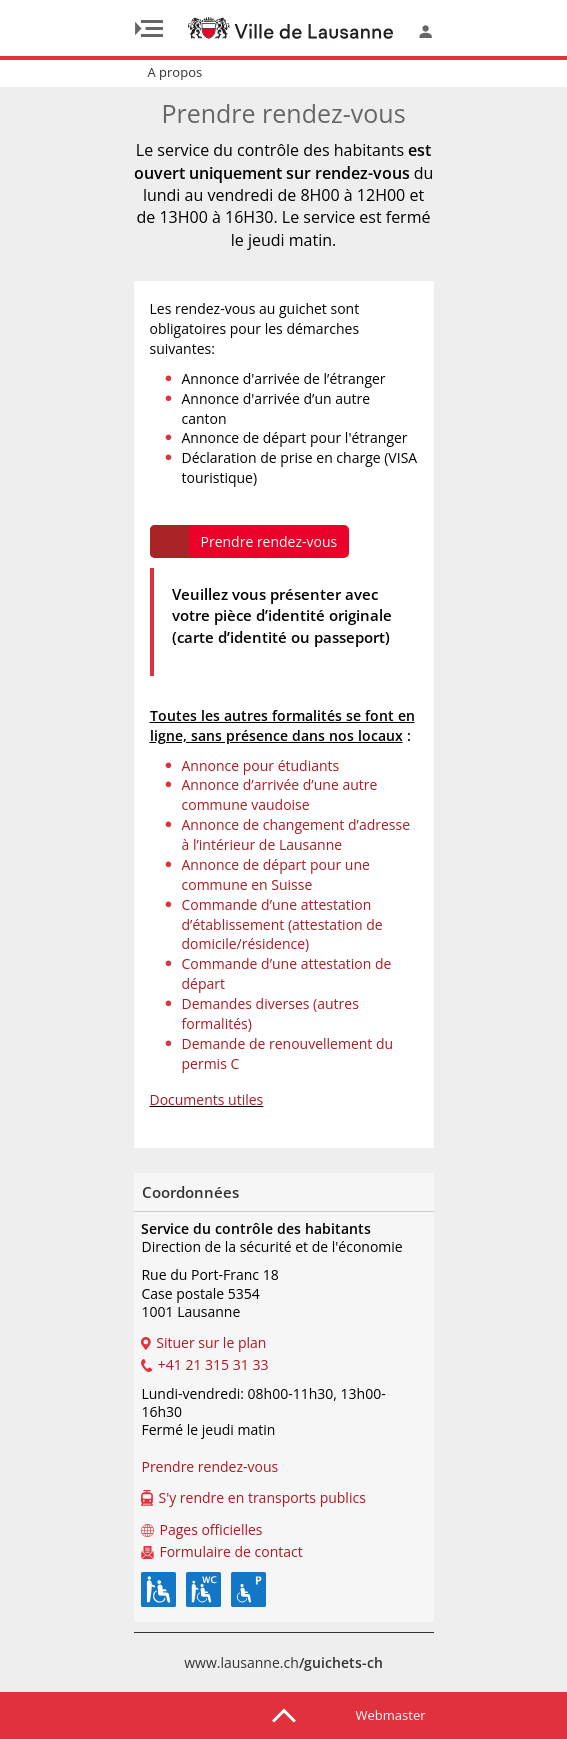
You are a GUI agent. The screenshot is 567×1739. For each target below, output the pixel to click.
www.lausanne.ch (283, 1662)
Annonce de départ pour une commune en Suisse (276, 874)
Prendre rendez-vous (269, 541)
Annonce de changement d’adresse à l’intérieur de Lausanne (296, 834)
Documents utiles (207, 1099)
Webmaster (391, 1715)
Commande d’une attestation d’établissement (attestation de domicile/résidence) (282, 924)
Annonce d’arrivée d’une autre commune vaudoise (280, 794)
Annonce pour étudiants (261, 765)
